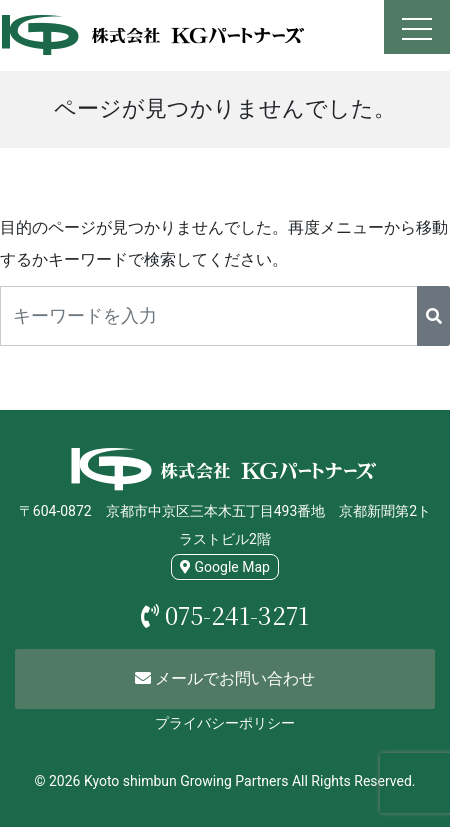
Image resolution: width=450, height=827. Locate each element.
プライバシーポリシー (225, 723)
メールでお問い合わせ (225, 678)
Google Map (225, 567)
